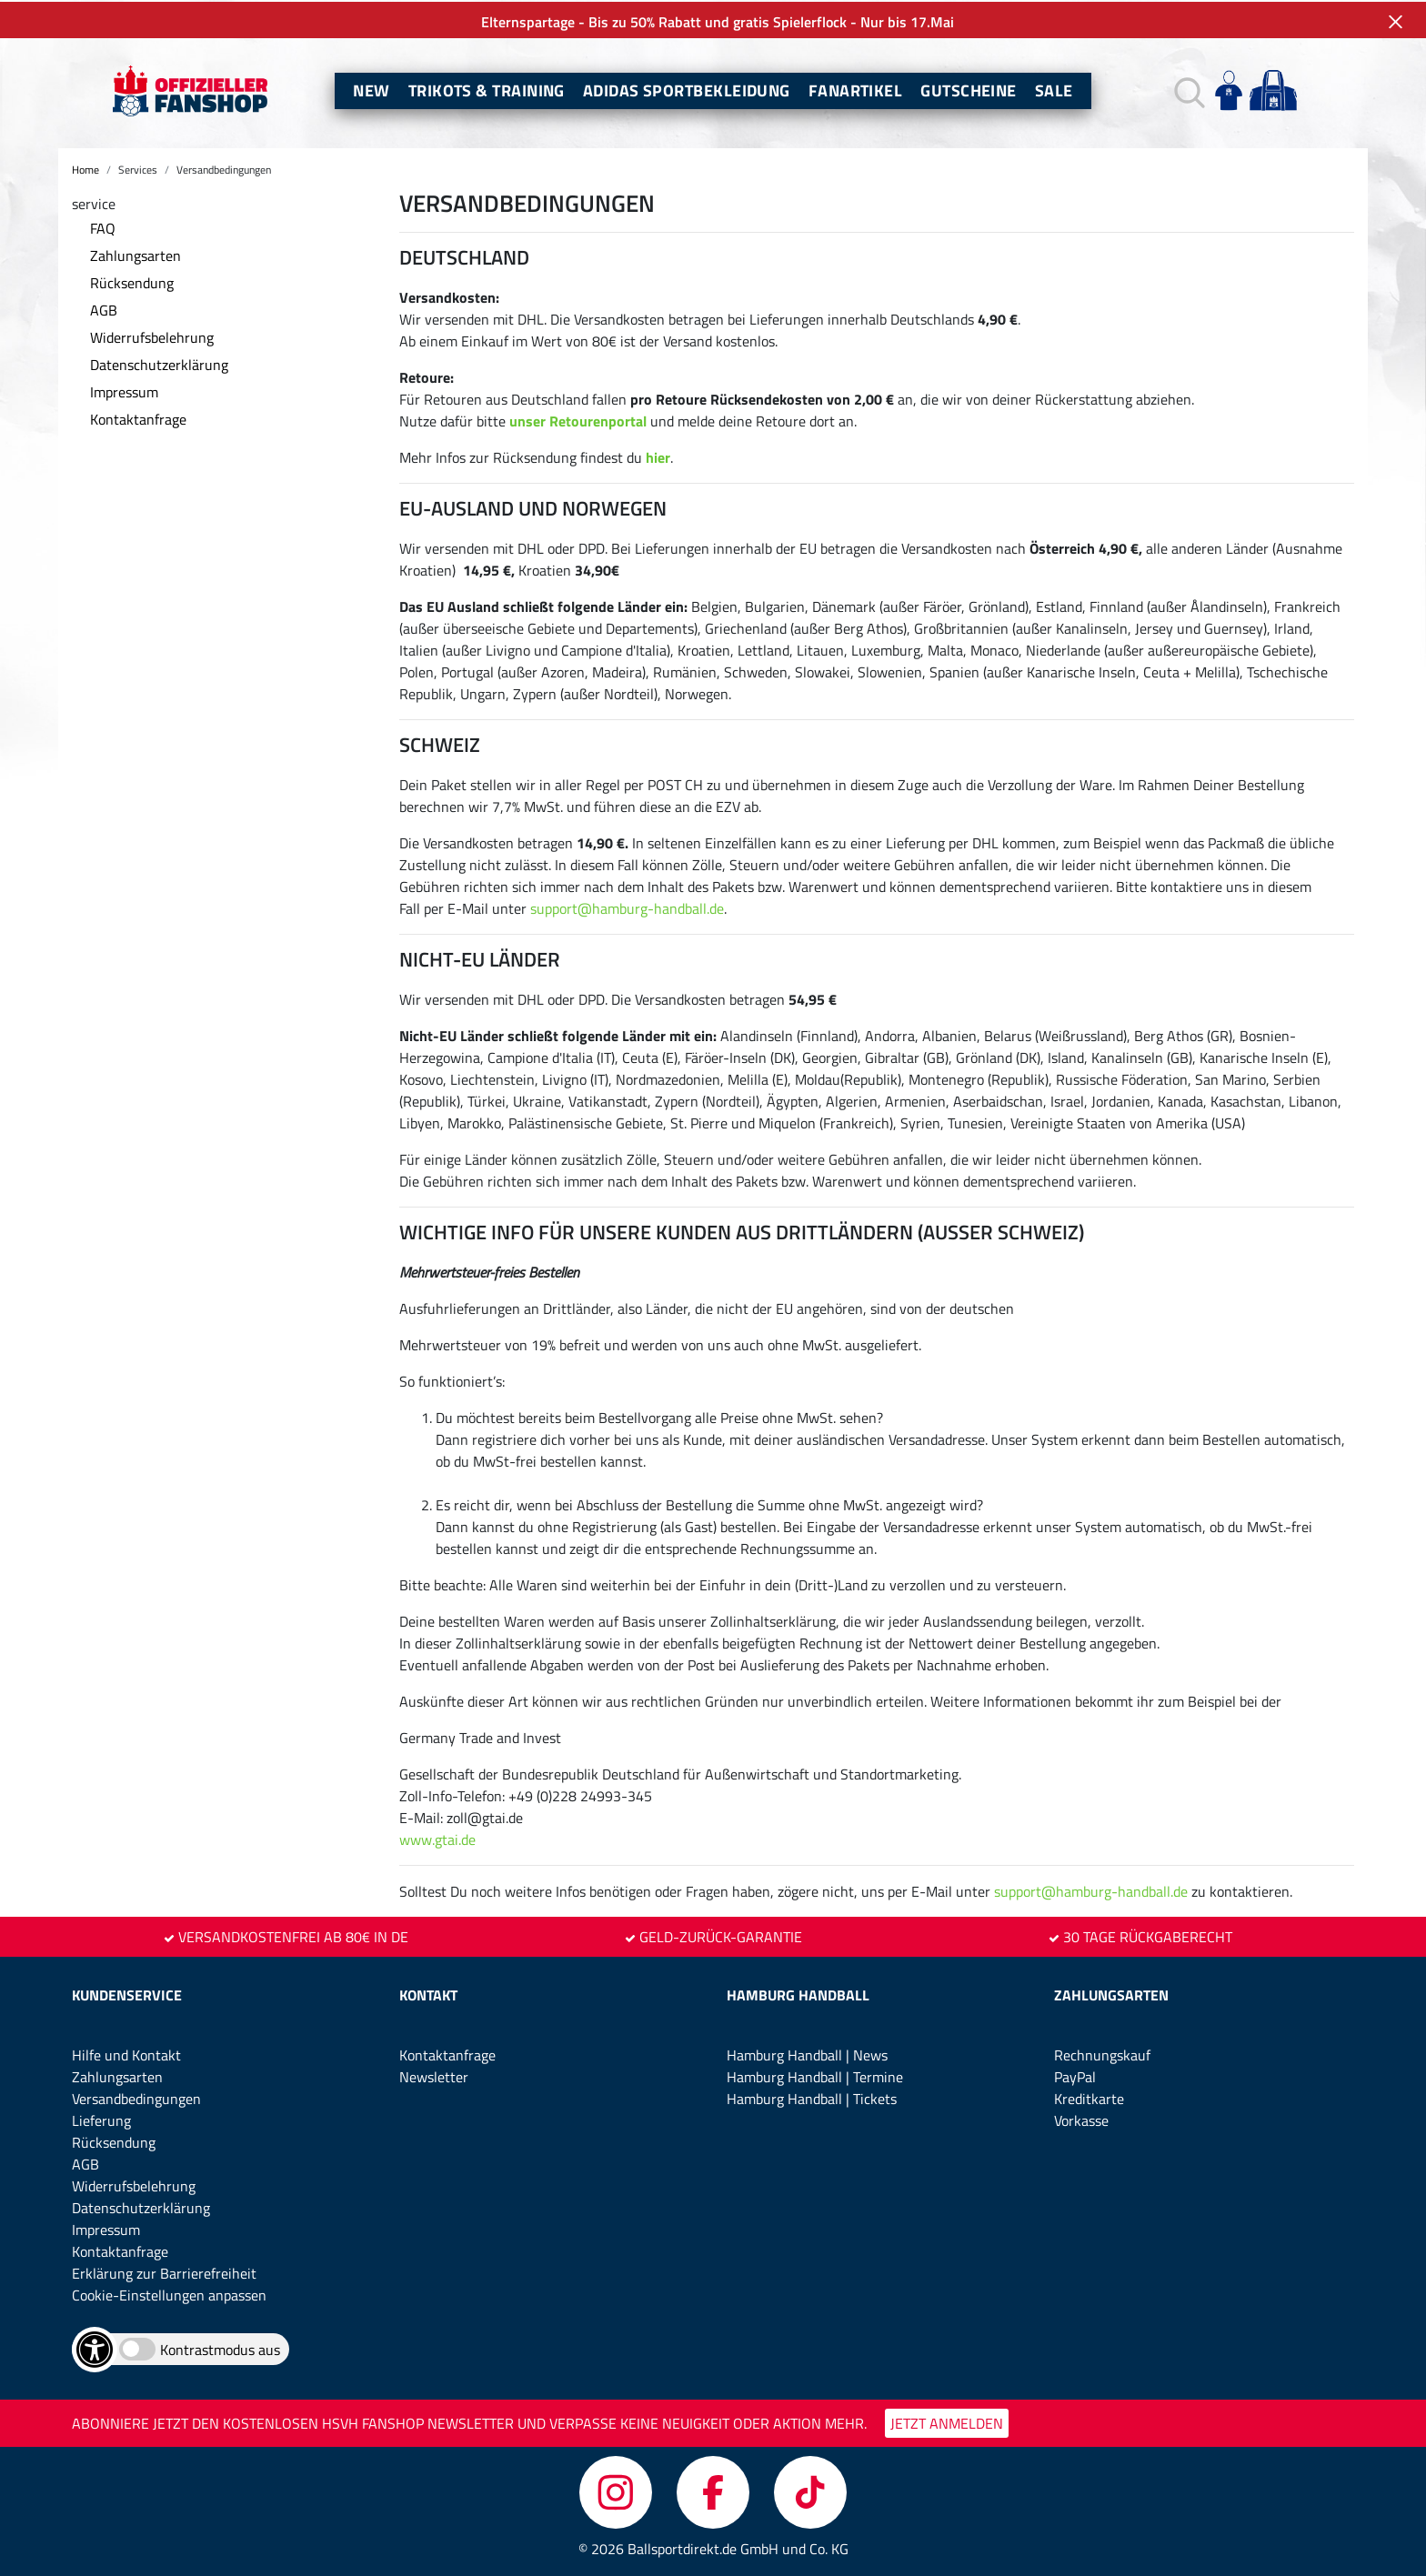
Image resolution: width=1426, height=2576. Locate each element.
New (371, 88)
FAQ (102, 226)
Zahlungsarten (135, 254)
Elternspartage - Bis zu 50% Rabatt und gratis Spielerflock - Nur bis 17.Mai (713, 20)
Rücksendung (132, 281)
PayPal (1075, 2075)
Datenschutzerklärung (159, 363)
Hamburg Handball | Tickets (812, 2097)
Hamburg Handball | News (807, 2053)
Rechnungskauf (1102, 2053)
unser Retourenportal (578, 419)
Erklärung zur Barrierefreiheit (164, 2271)
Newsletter (433, 2075)
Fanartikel (855, 88)
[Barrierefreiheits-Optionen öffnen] (94, 2348)
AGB (103, 308)
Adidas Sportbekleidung (686, 88)
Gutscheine (968, 88)
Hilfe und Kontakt (126, 2053)
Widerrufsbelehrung (152, 335)
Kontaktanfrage (138, 417)
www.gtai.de (437, 1838)
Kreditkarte (1089, 2097)
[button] (1187, 89)
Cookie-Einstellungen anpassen (169, 2293)
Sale (1054, 88)
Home (85, 167)
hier (658, 455)
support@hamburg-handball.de (627, 906)
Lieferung (101, 2119)
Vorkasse (1081, 2119)
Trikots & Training (486, 88)
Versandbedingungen (136, 2097)
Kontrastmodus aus (220, 2348)
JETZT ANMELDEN (946, 2421)
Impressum (124, 390)
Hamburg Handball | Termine (815, 2075)
